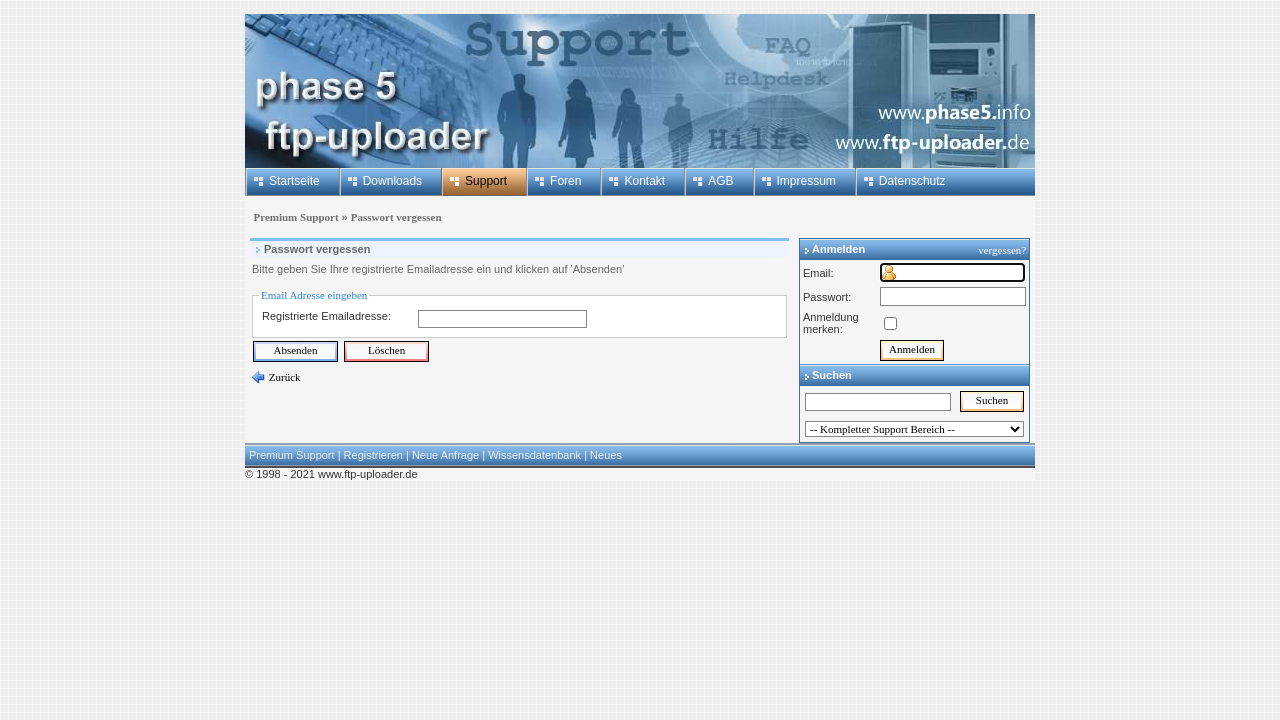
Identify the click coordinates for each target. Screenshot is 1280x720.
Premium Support (293, 217)
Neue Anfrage (445, 455)
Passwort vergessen (396, 217)
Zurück (283, 377)
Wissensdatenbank (534, 455)
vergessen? (1003, 250)
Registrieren (373, 455)
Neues (606, 455)
